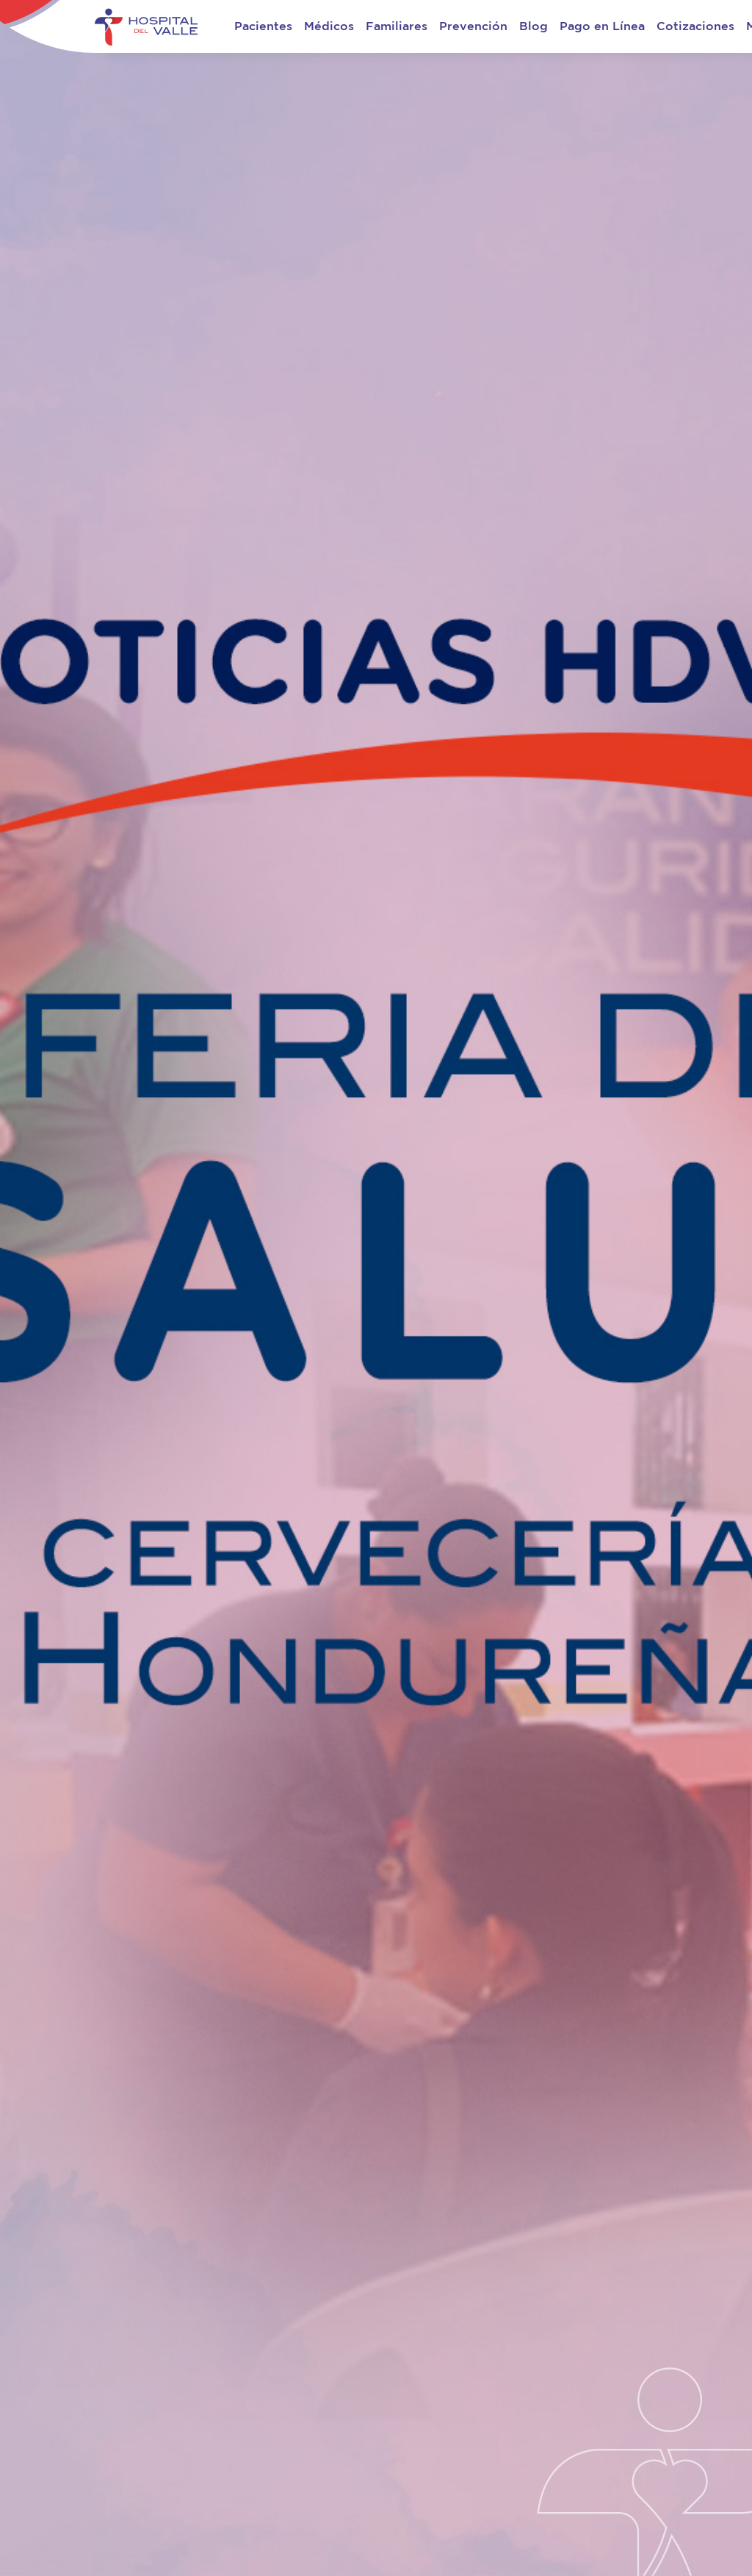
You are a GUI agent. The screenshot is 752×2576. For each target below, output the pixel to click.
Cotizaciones (695, 26)
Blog (533, 26)
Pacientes (263, 26)
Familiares (396, 26)
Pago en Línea (602, 26)
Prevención (473, 26)
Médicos (329, 26)
